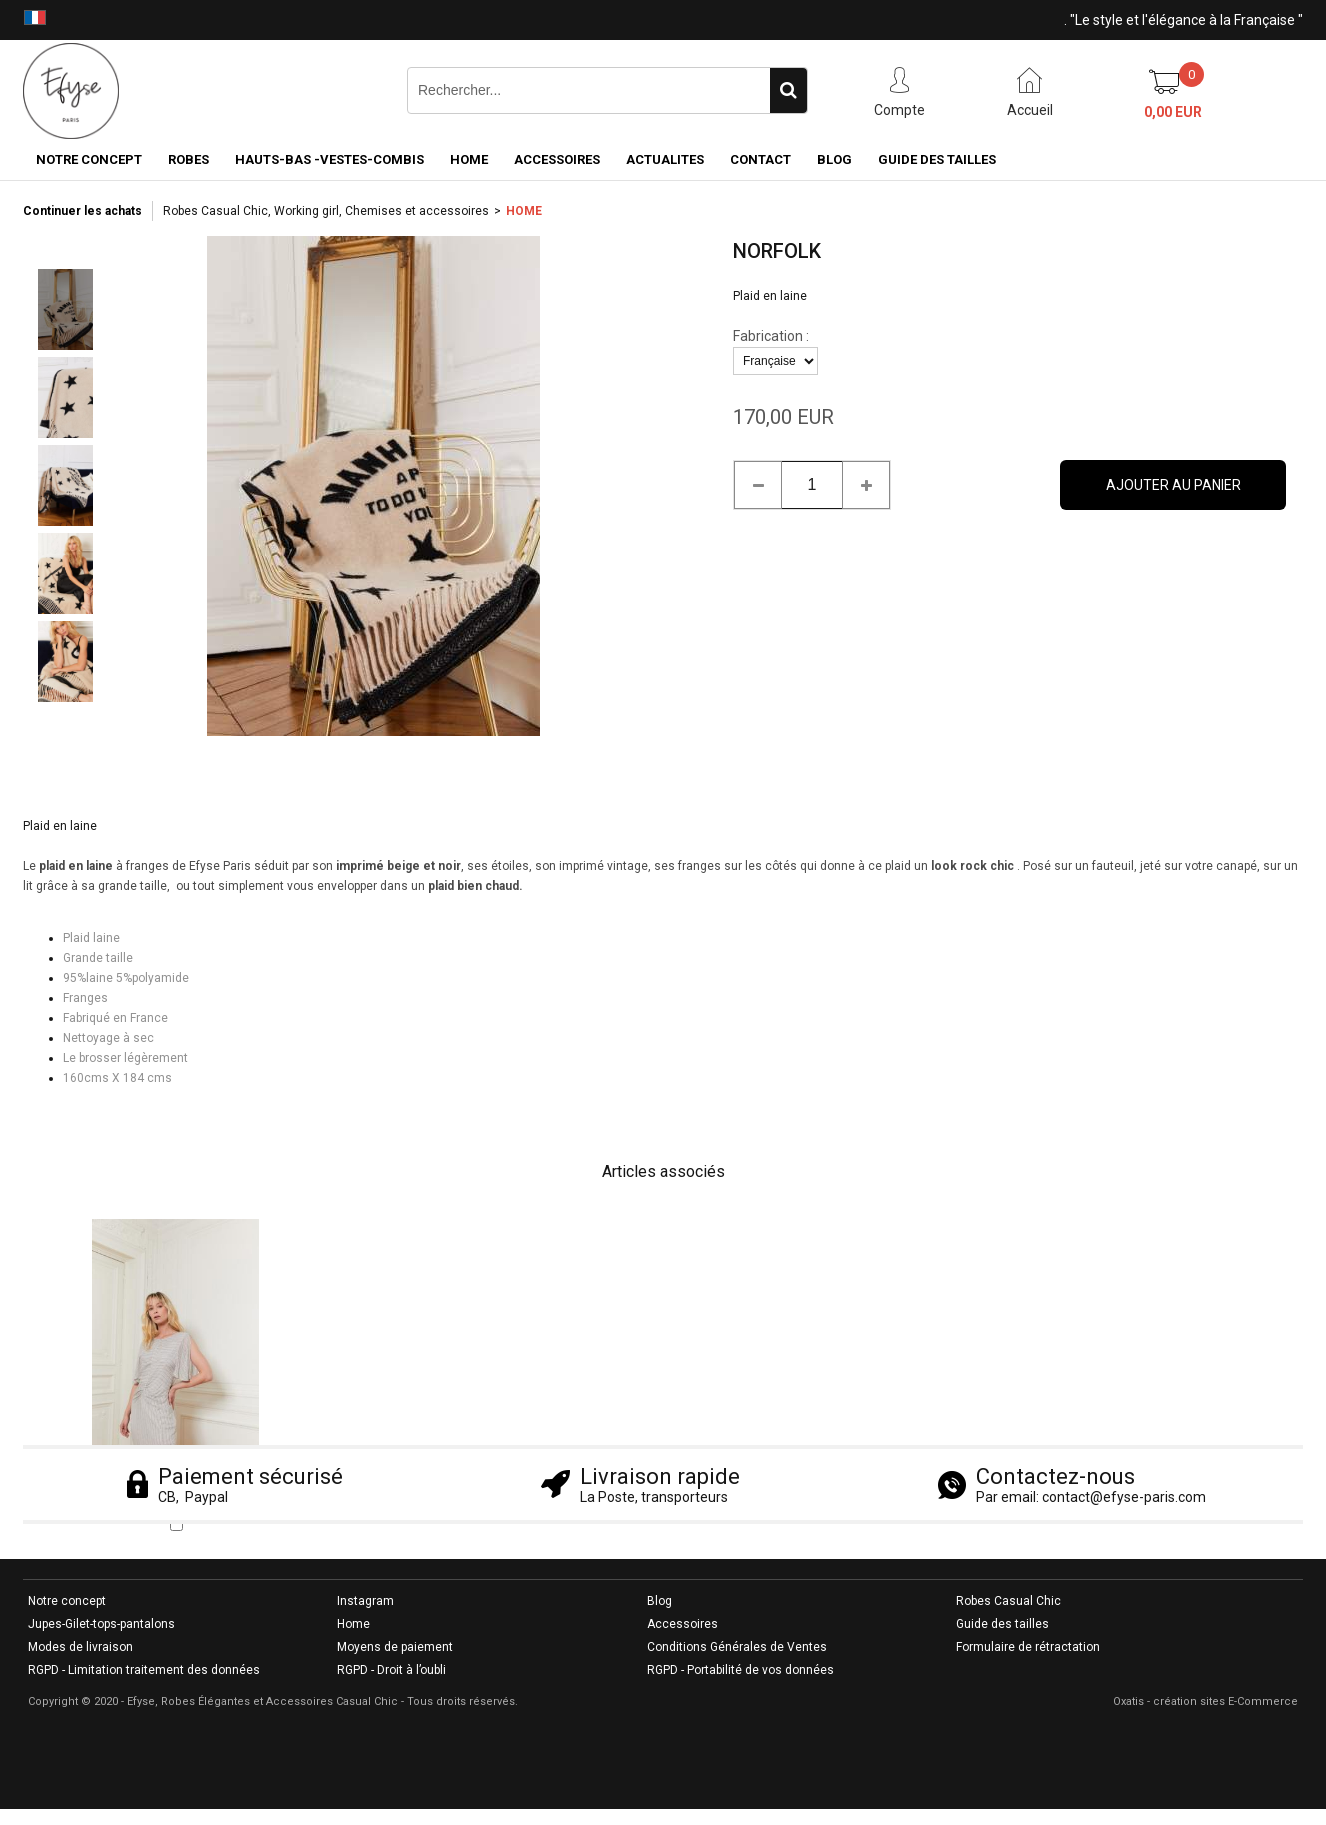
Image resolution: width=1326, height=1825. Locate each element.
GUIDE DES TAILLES (937, 159)
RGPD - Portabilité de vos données (740, 1670)
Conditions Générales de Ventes (737, 1647)
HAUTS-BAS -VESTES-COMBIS (329, 159)
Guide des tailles (1002, 1624)
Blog (659, 1601)
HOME (469, 159)
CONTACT (760, 159)
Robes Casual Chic (1008, 1601)
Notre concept (67, 1601)
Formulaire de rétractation (1028, 1647)
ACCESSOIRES (557, 159)
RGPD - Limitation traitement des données (144, 1670)
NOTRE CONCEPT (89, 159)
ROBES (188, 159)
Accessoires (682, 1624)
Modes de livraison (80, 1647)
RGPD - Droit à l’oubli (391, 1670)
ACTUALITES (665, 159)
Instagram (365, 1601)
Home (353, 1624)
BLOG (834, 159)
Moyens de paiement (395, 1647)
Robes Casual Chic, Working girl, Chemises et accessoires (326, 211)
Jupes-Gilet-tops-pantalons (101, 1624)
